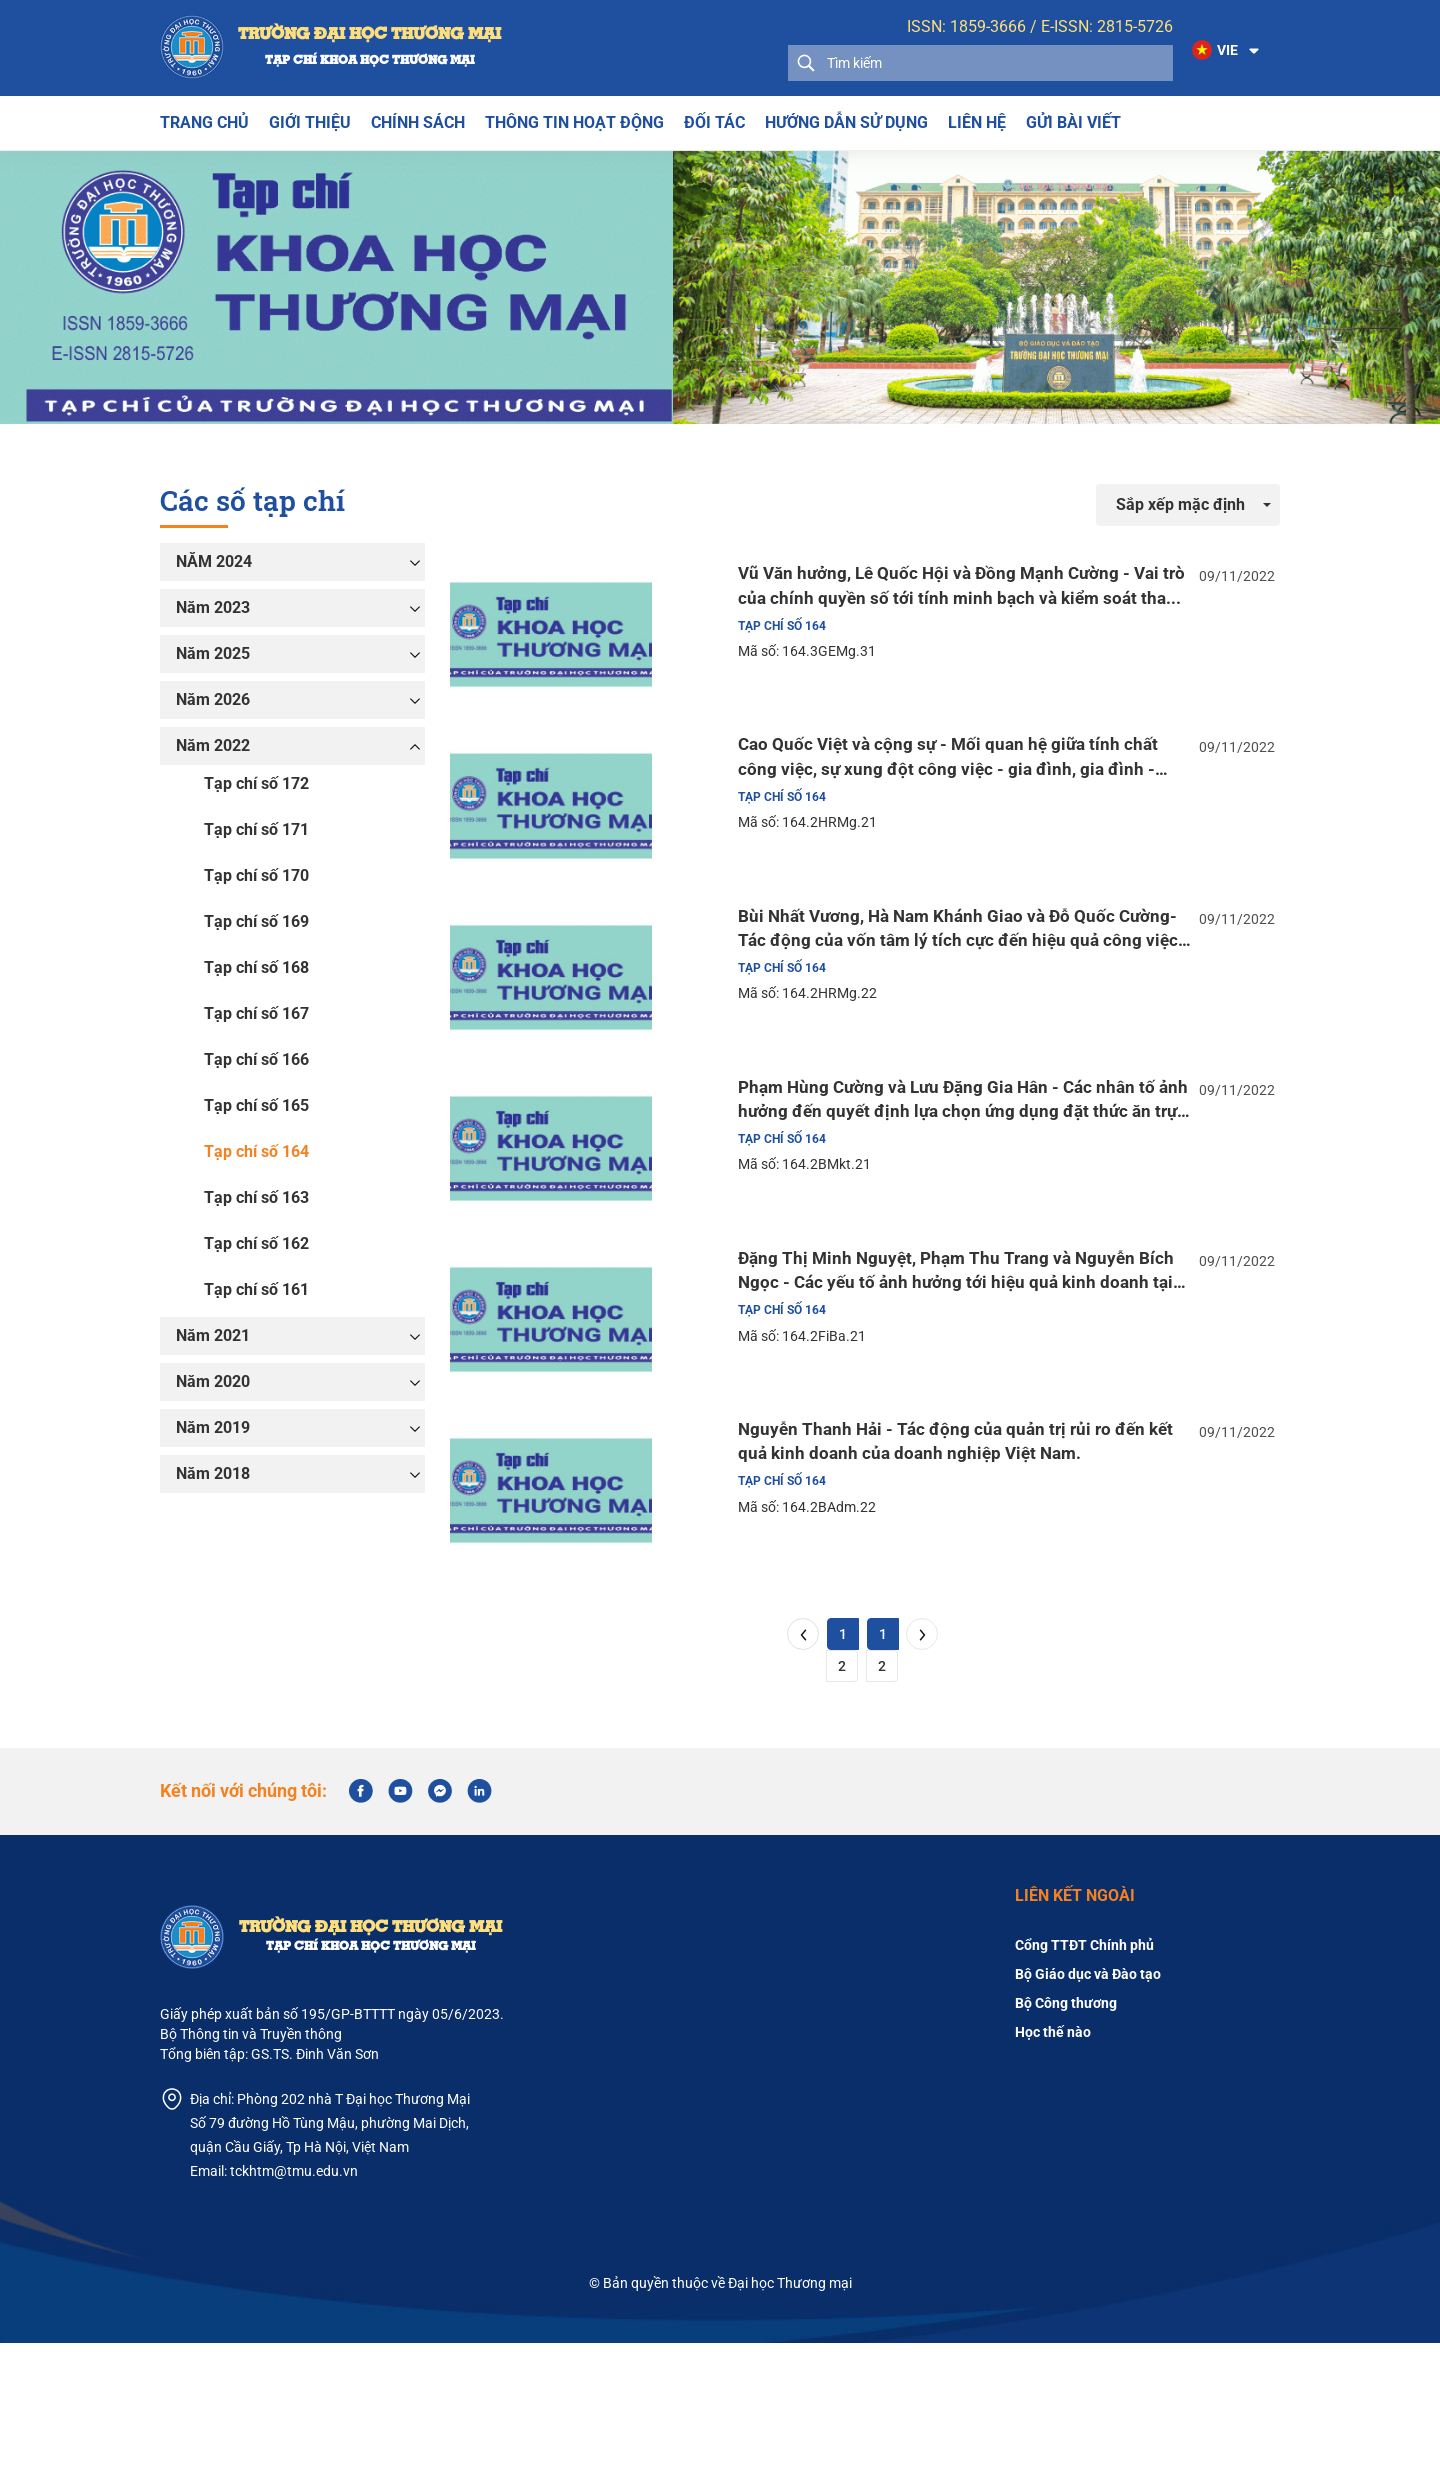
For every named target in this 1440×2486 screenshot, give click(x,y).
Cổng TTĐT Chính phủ (1084, 2088)
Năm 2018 (213, 1473)
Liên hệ (977, 122)
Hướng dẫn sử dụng (846, 122)
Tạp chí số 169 (256, 921)
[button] (1221, 51)
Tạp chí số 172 (256, 783)
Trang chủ (204, 122)
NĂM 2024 (214, 561)
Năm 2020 (213, 1381)
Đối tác (714, 122)
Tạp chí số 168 (256, 967)
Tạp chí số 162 (256, 1243)
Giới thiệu (310, 122)
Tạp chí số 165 (256, 1105)
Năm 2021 (213, 1335)
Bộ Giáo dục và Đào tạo (1088, 2117)
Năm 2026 (213, 699)
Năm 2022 (213, 745)
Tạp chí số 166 (256, 1059)
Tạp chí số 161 (256, 1289)
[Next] (922, 1777)
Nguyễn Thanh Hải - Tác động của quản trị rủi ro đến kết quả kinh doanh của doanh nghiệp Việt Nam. (924, 1565)
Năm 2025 (213, 653)
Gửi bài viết (1073, 122)
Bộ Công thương (1066, 2146)
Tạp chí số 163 (256, 1197)
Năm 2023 (213, 607)
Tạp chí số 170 (256, 875)
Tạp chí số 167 (256, 1013)
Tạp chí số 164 (256, 1151)
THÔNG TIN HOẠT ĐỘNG (574, 122)
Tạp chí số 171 (256, 829)
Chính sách (418, 122)
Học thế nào (1053, 2175)
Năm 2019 (213, 1427)
